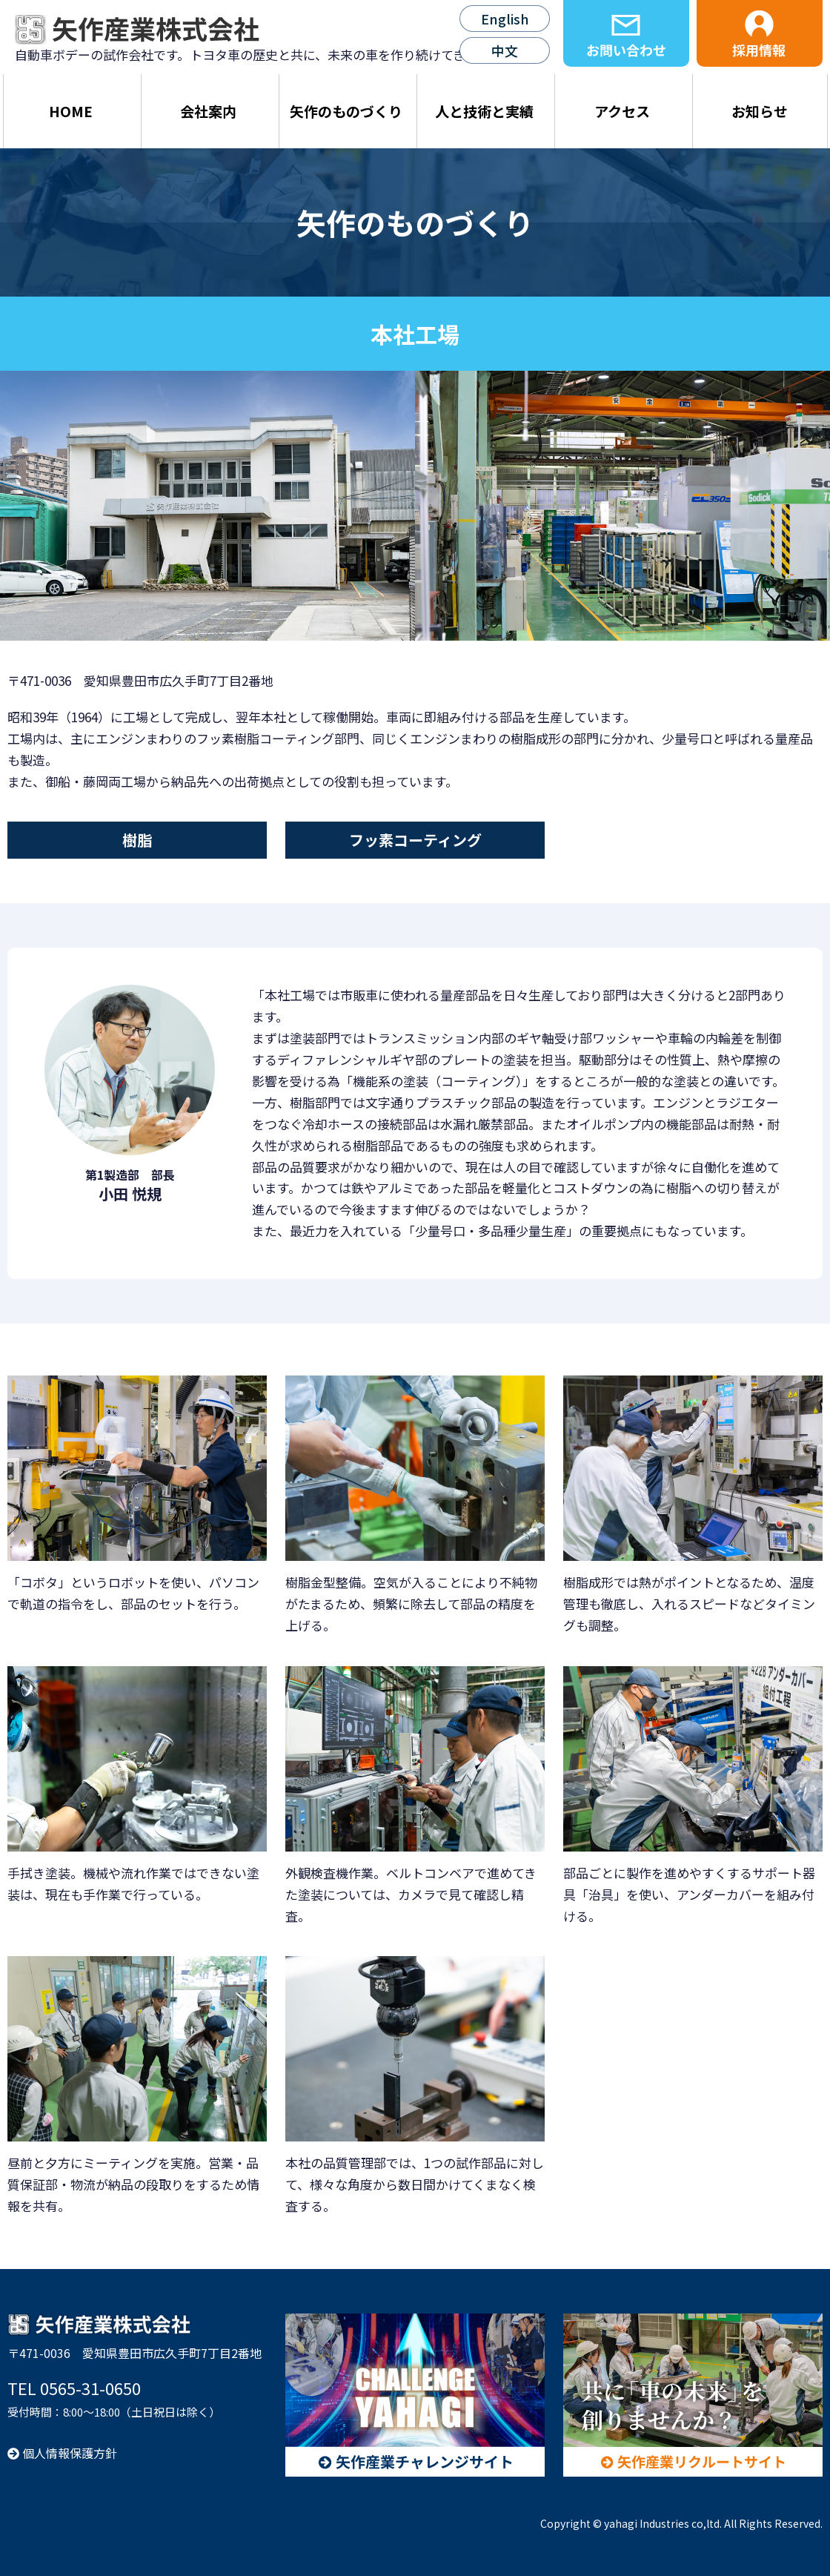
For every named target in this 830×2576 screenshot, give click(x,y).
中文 (504, 50)
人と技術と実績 (484, 111)
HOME (71, 111)
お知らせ (759, 111)
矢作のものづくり (346, 111)
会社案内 (208, 111)
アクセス (622, 111)
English (505, 18)
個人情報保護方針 (62, 2453)
